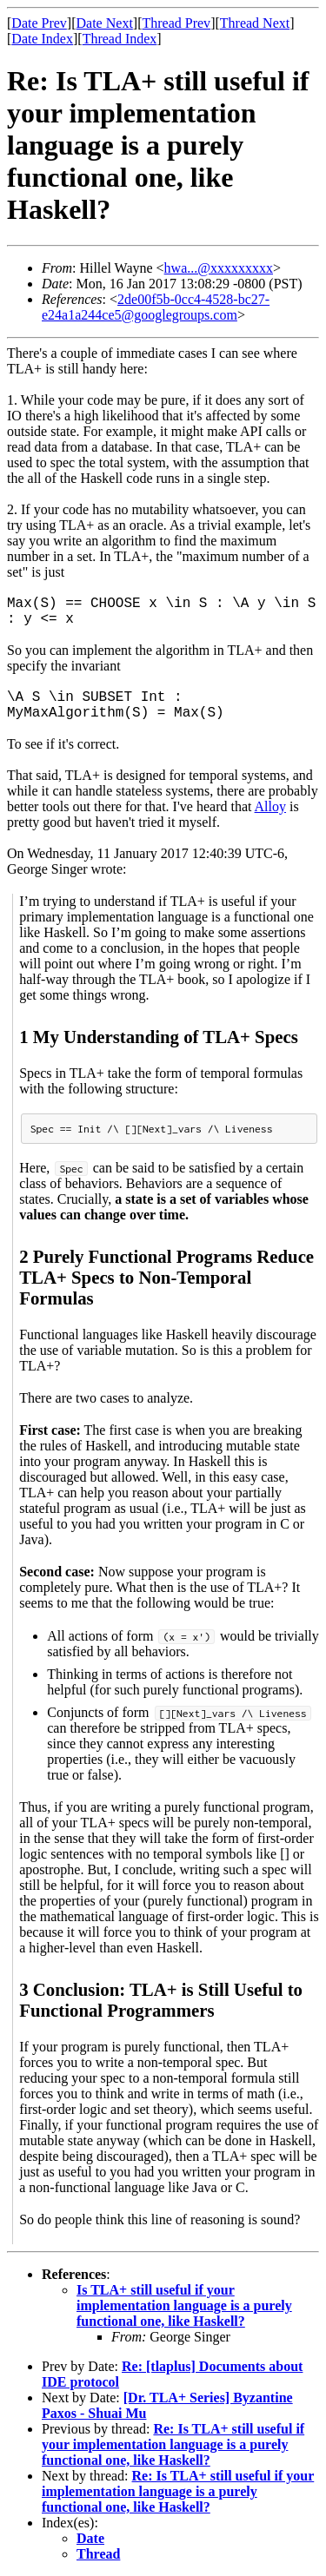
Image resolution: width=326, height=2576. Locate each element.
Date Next (105, 23)
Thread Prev (176, 23)
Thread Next (254, 23)
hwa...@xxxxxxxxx (218, 268)
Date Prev (39, 23)
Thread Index (120, 38)
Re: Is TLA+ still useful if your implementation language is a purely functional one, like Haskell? (173, 2444)
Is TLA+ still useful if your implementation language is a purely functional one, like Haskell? (184, 2305)
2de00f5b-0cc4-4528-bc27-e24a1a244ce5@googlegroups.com (155, 307)
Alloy (270, 806)
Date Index (42, 38)
